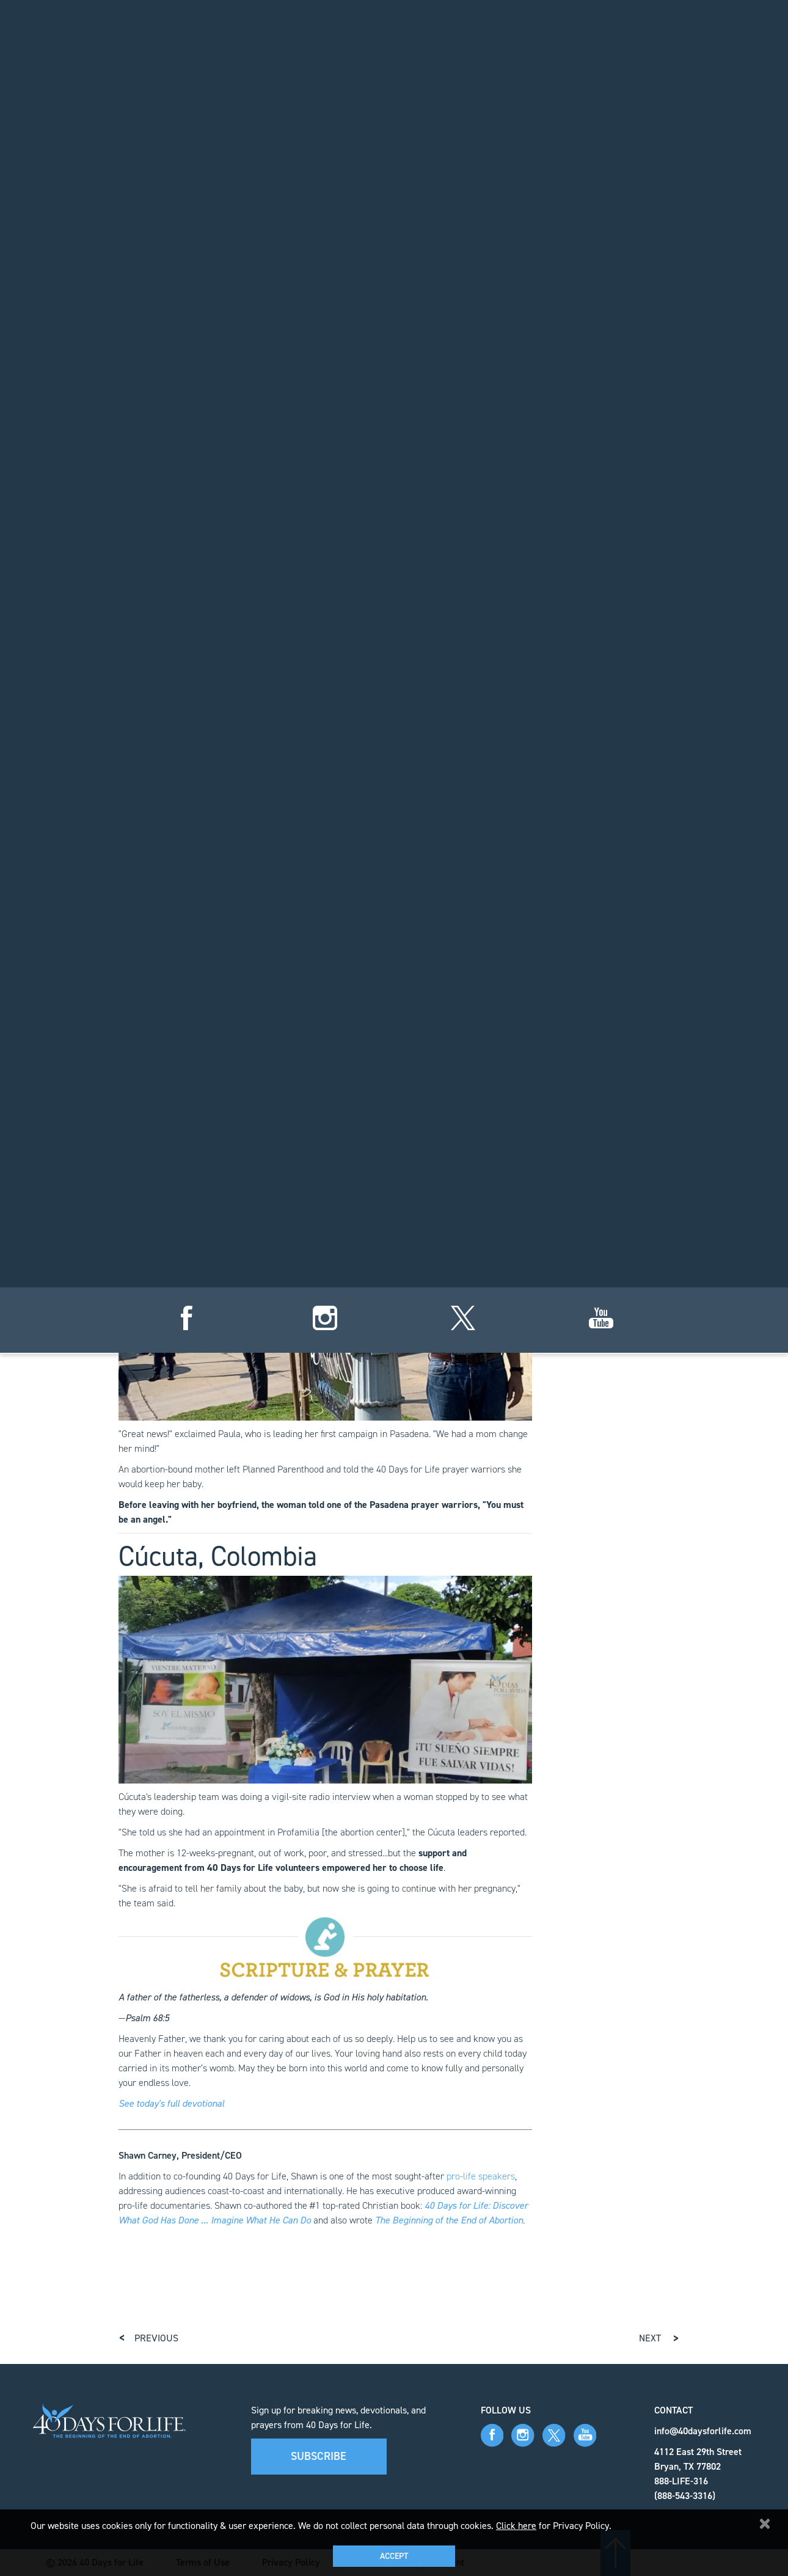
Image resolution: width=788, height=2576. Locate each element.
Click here (516, 2525)
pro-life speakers (481, 2176)
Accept (394, 2556)
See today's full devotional (171, 2103)
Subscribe (318, 2456)
